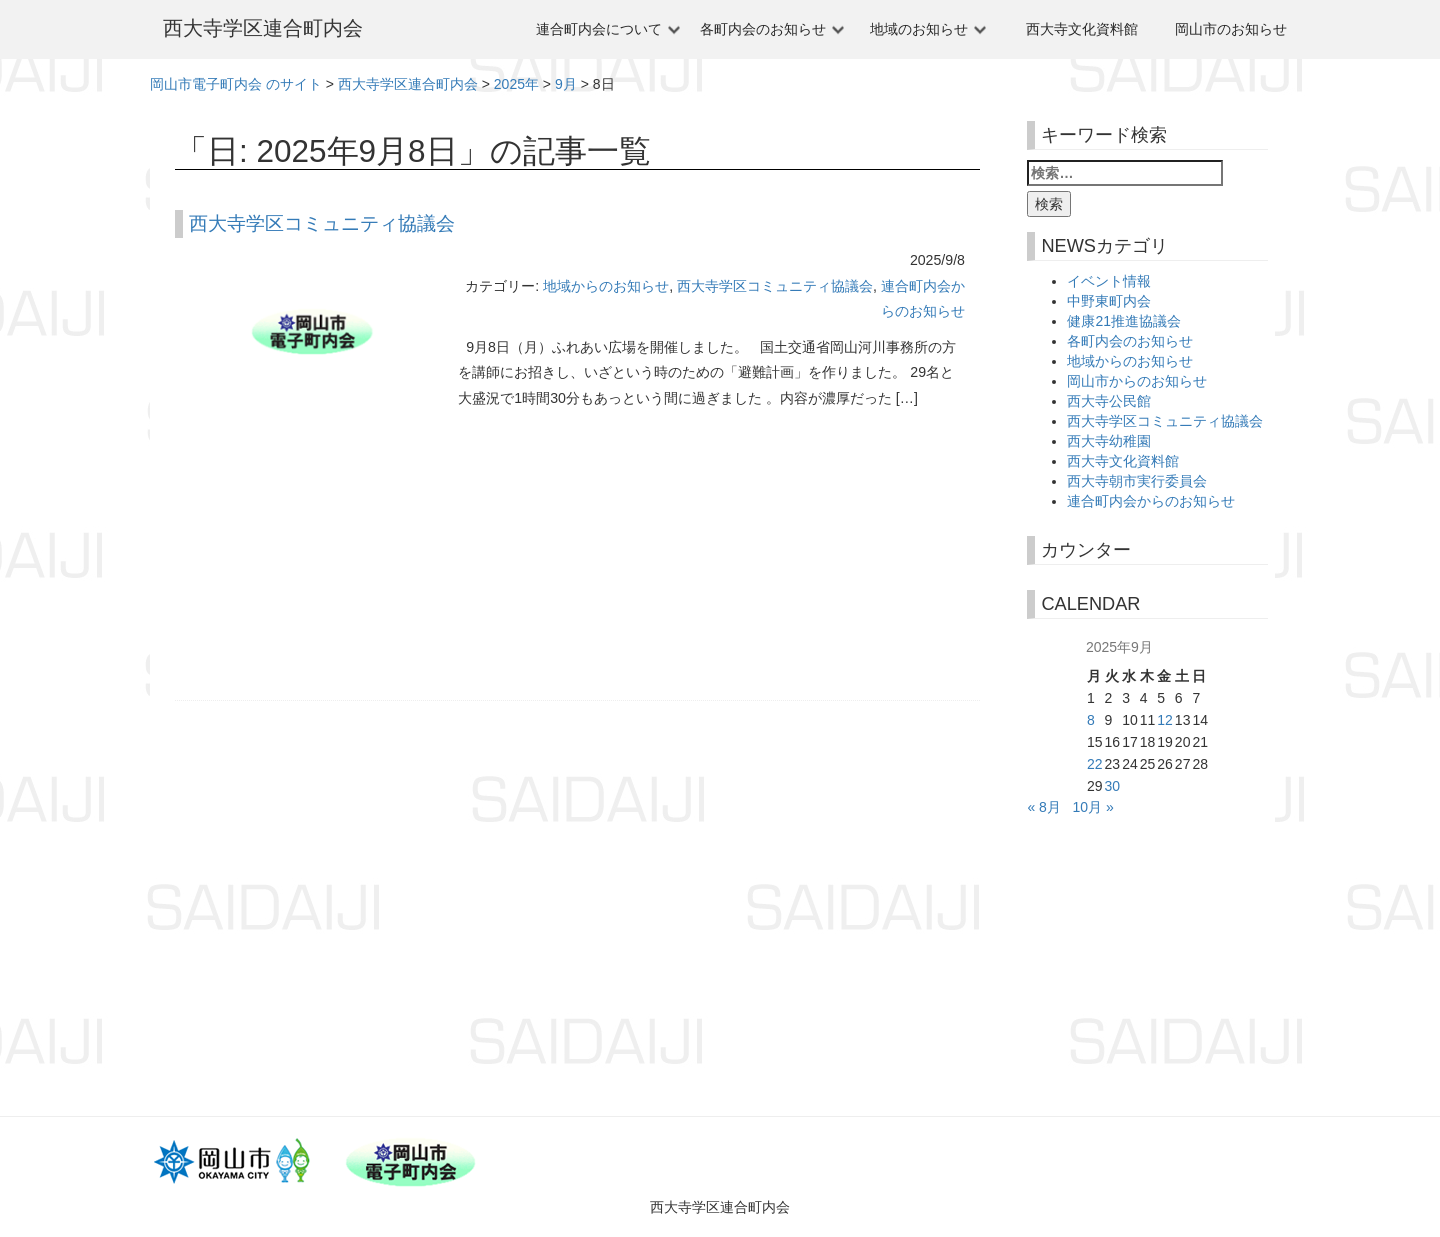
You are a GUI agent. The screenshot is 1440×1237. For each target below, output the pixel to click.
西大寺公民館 (1109, 401)
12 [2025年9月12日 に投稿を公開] (1165, 720)
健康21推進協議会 (1124, 321)
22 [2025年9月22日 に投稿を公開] (1095, 764)
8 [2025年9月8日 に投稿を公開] (1091, 720)
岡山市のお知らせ (1231, 29)
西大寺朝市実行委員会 (1137, 481)
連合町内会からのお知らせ (1151, 501)
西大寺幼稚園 (1109, 441)
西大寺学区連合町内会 (263, 28)
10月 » (1093, 807)
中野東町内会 (1109, 301)
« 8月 (1043, 807)
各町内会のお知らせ (763, 29)
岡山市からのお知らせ (1137, 381)
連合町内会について (599, 29)
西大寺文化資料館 (1082, 29)
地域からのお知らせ (606, 286)
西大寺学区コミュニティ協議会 (322, 223)
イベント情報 (1109, 281)
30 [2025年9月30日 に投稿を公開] (1113, 786)
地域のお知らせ (919, 29)
